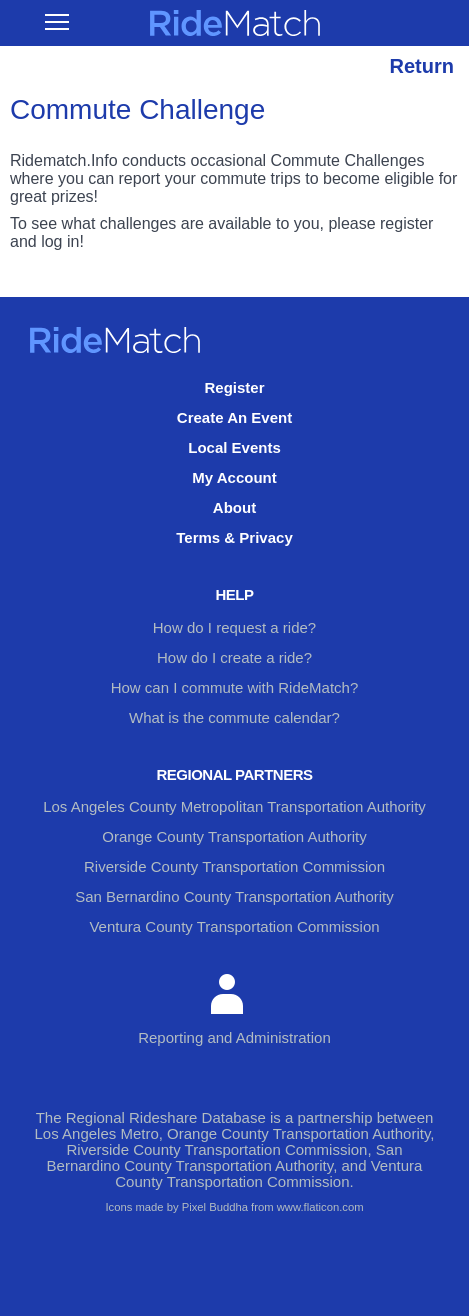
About (234, 507)
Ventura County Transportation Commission (234, 926)
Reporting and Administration (234, 1009)
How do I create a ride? (234, 657)
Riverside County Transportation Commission (234, 866)
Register (234, 387)
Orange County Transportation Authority (234, 836)
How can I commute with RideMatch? (235, 687)
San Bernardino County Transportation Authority (234, 896)
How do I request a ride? (234, 627)
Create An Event (234, 417)
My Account (234, 477)
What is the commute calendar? (234, 717)
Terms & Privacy (234, 537)
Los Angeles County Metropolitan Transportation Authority (234, 806)
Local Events (234, 447)
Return (422, 66)
